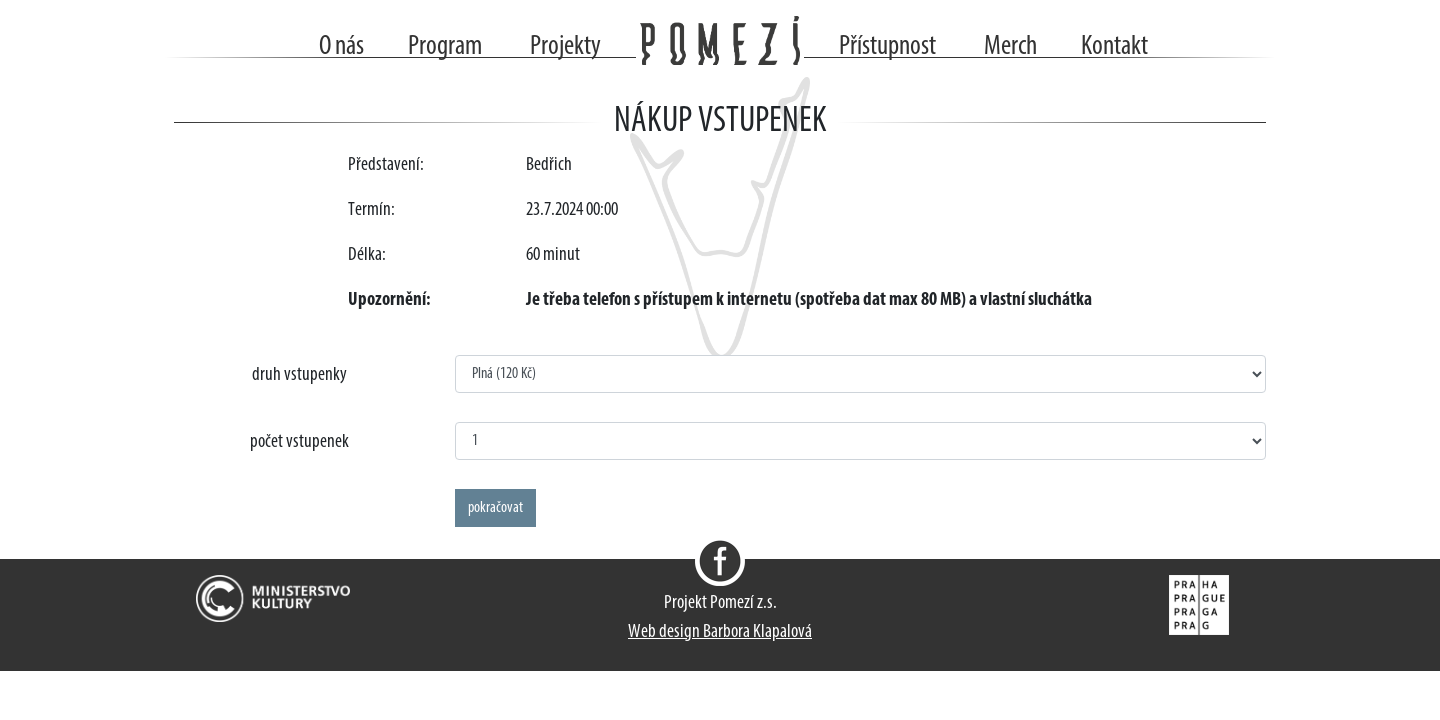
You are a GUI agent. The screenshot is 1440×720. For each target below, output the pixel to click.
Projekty (565, 47)
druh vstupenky (299, 375)
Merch (1010, 47)
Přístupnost (887, 47)
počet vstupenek (299, 442)
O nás (341, 47)
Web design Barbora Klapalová (720, 632)
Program (445, 47)
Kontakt (1114, 47)
